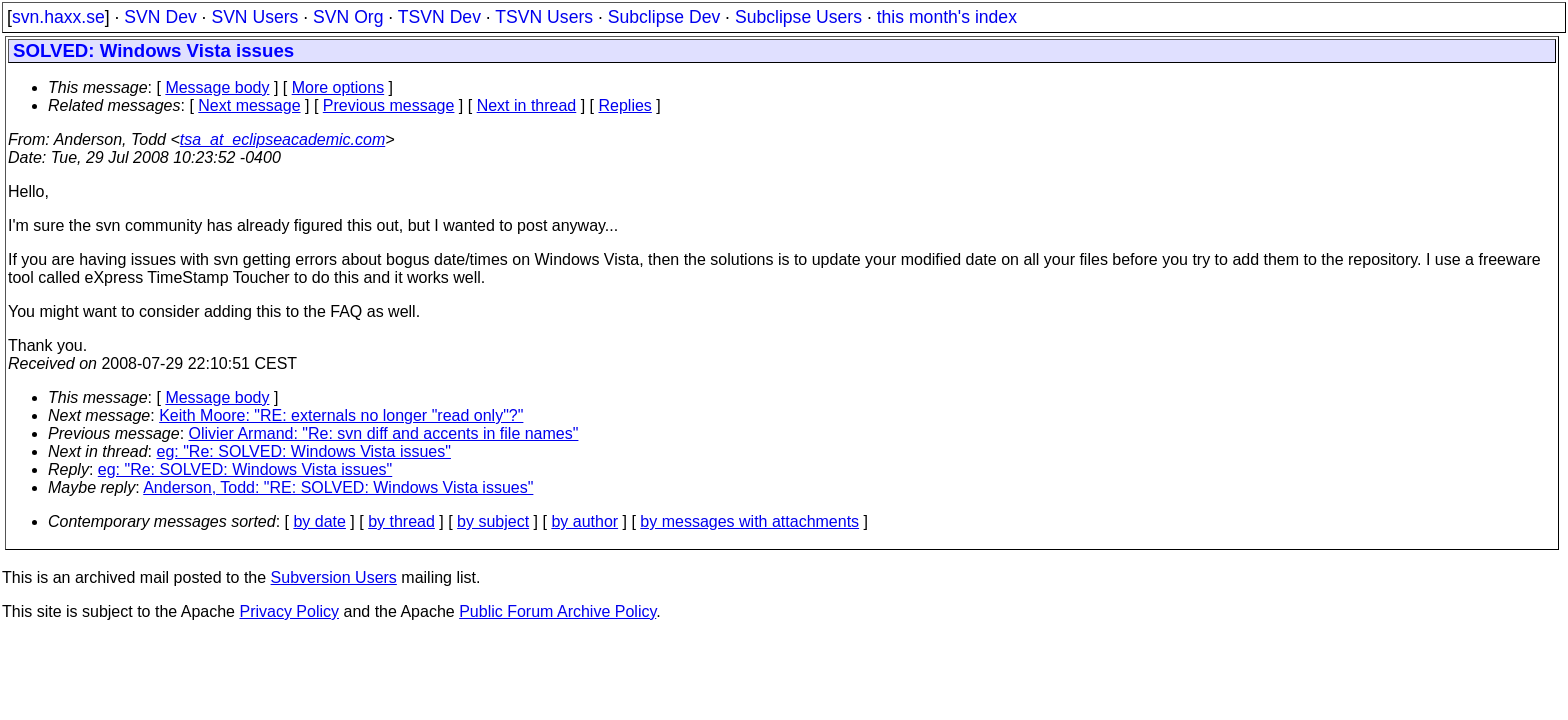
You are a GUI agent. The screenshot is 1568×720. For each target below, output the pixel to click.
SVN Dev (160, 17)
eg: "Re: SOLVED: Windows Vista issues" (304, 451)
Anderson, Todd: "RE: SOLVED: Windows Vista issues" (338, 487)
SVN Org (348, 17)
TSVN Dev (439, 17)
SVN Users (254, 17)
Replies (625, 105)
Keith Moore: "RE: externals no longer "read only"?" (341, 415)
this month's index (947, 17)
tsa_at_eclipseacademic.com (282, 139)
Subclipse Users (798, 17)
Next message (249, 105)
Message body (217, 87)
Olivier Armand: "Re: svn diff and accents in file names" (384, 433)
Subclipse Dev (664, 17)
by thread (401, 521)
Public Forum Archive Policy (557, 611)
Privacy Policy (289, 611)
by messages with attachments (749, 521)
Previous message (389, 105)
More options (338, 87)
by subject (493, 521)
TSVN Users (544, 17)
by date (319, 521)
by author (584, 521)
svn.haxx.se (58, 17)
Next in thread (527, 105)
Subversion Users (334, 577)
